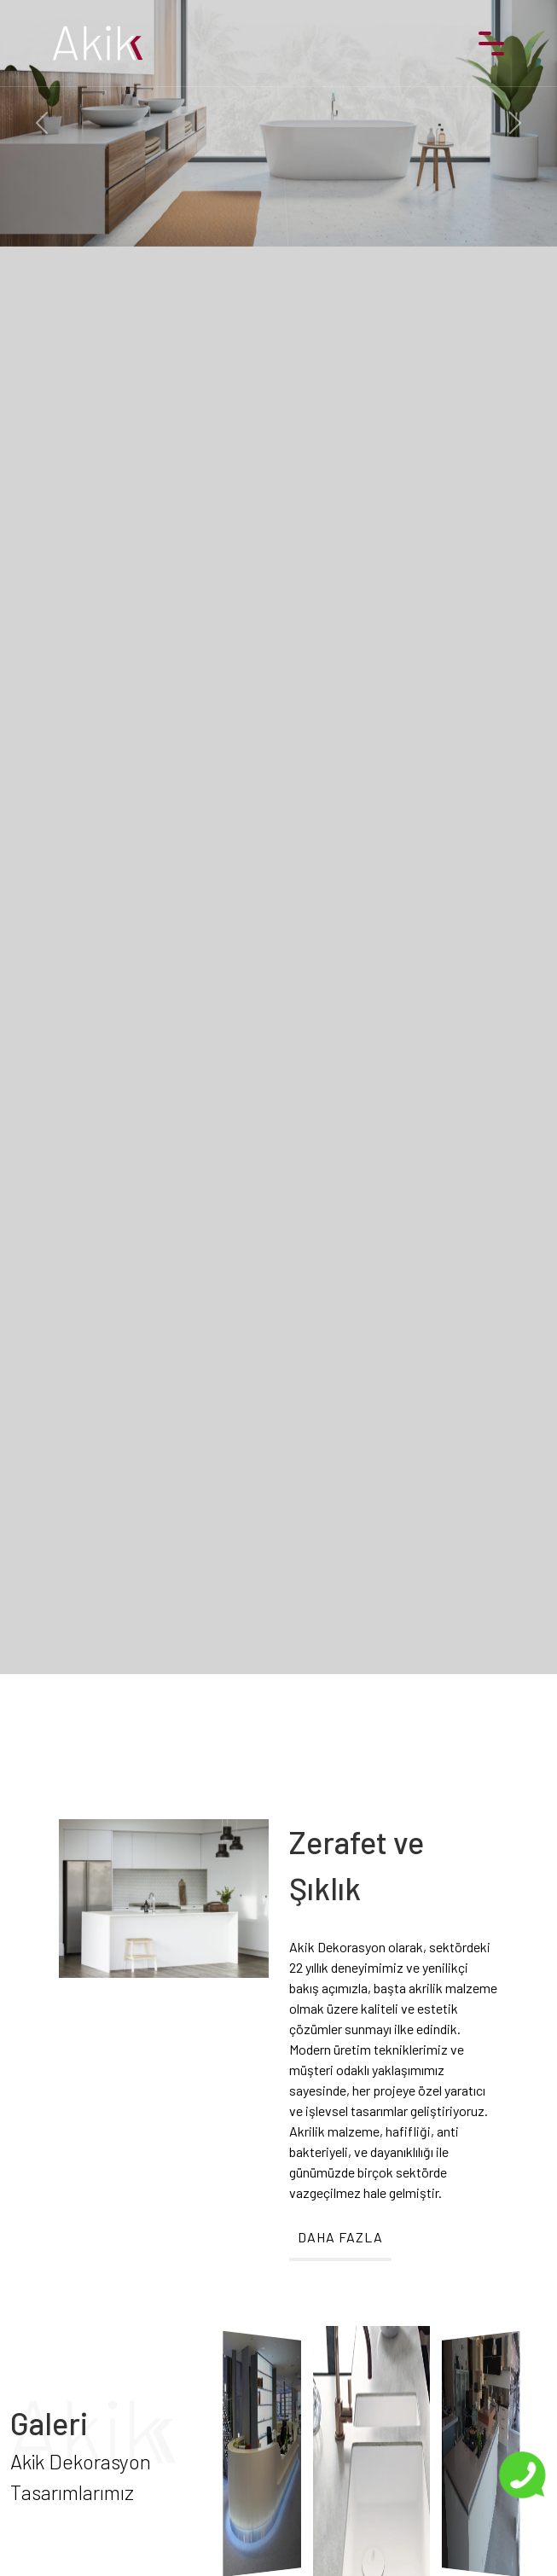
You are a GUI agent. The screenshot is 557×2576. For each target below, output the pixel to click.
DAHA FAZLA (340, 2237)
